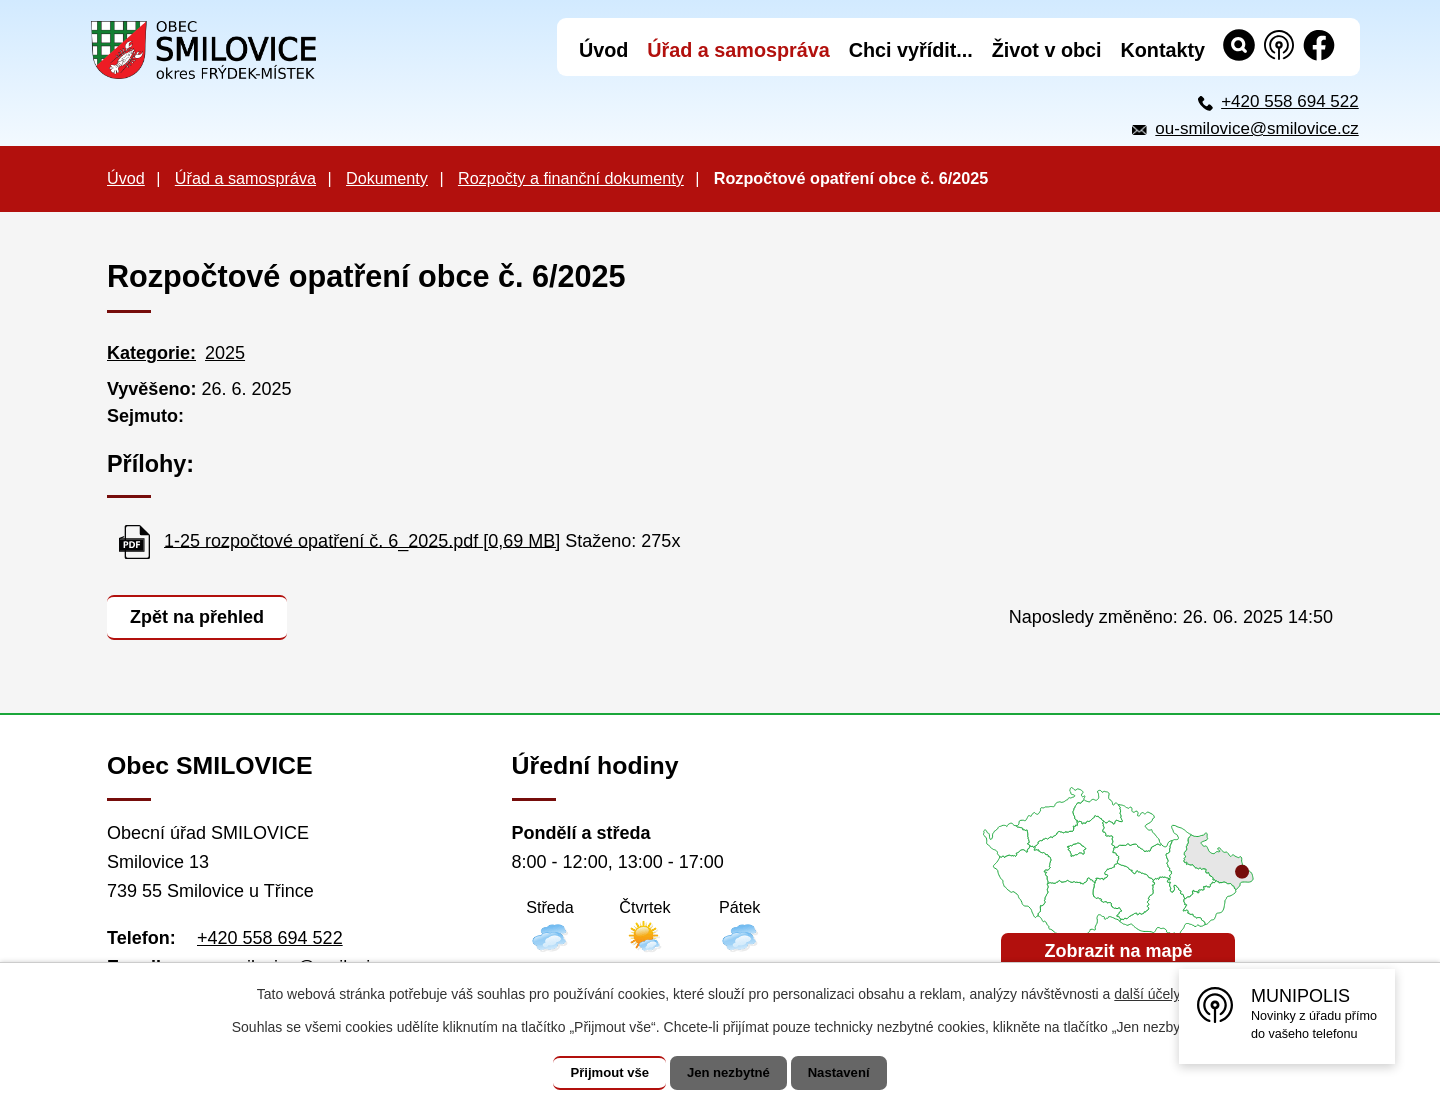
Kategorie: (151, 353)
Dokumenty (387, 178)
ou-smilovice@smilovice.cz (1256, 128)
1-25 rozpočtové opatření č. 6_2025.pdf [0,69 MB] (362, 540)
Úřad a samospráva (245, 178)
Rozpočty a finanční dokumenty (571, 178)
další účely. (1148, 994)
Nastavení (852, 1073)
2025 (225, 353)
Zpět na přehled (201, 615)
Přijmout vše (597, 1073)
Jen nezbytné (729, 1073)
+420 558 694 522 (1290, 101)
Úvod (126, 178)
